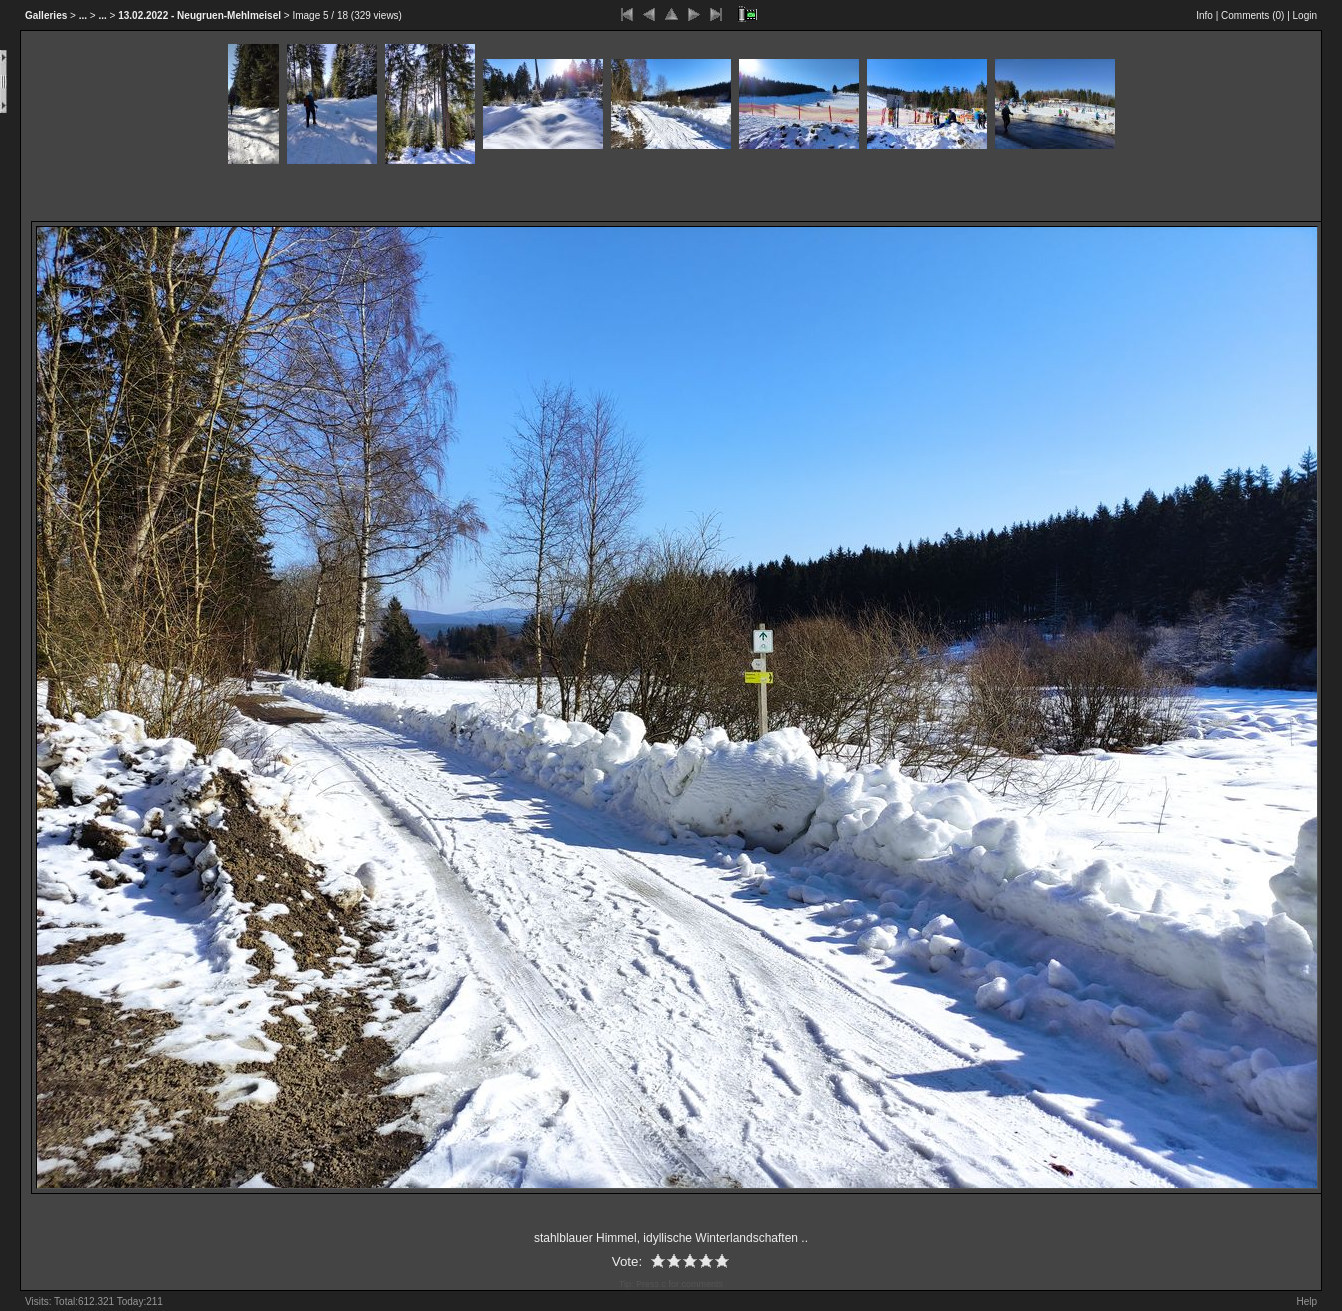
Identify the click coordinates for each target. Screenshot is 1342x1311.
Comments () (1252, 15)
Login (1305, 15)
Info (1204, 15)
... (83, 15)
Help (1306, 1301)
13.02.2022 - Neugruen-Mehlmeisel (199, 15)
